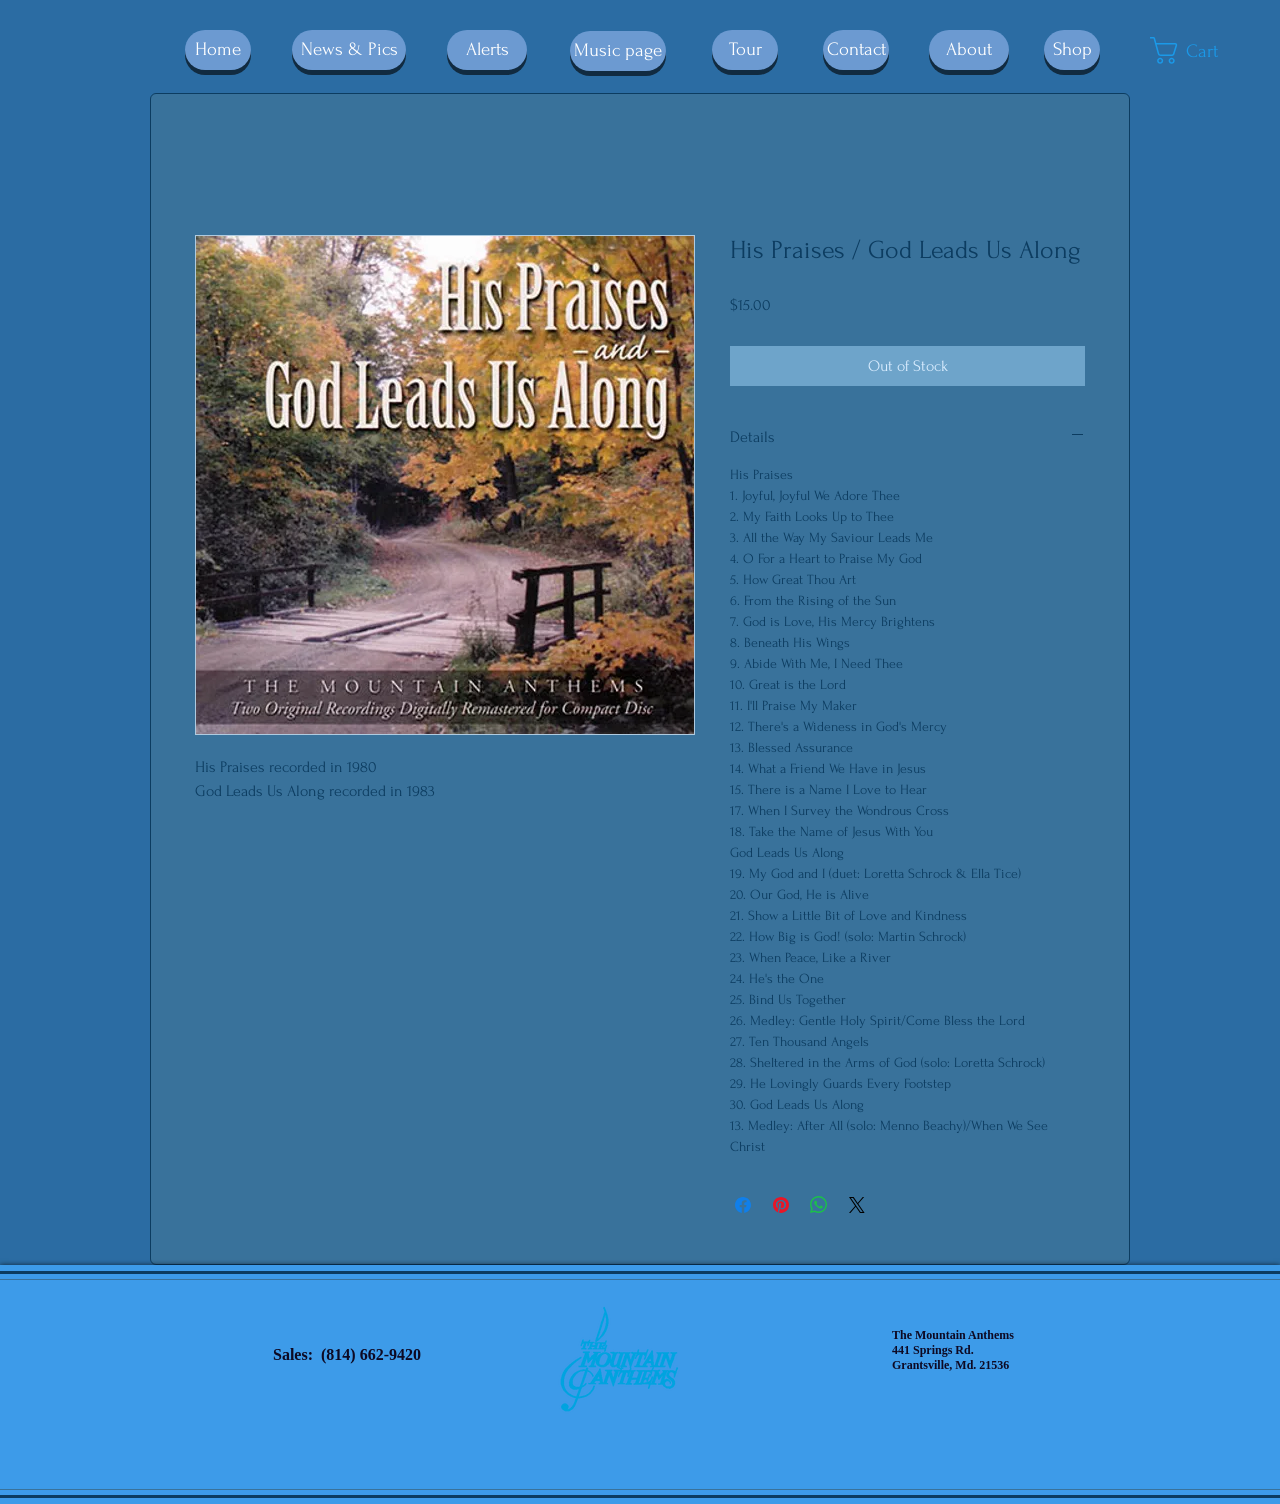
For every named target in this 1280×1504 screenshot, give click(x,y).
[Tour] (745, 50)
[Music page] (618, 51)
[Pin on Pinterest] (781, 1205)
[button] (1200, 50)
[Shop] (1072, 50)
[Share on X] (857, 1205)
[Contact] (856, 50)
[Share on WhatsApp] (819, 1205)
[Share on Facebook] (743, 1205)
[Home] (218, 50)
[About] (969, 50)
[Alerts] (487, 50)
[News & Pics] (349, 50)
